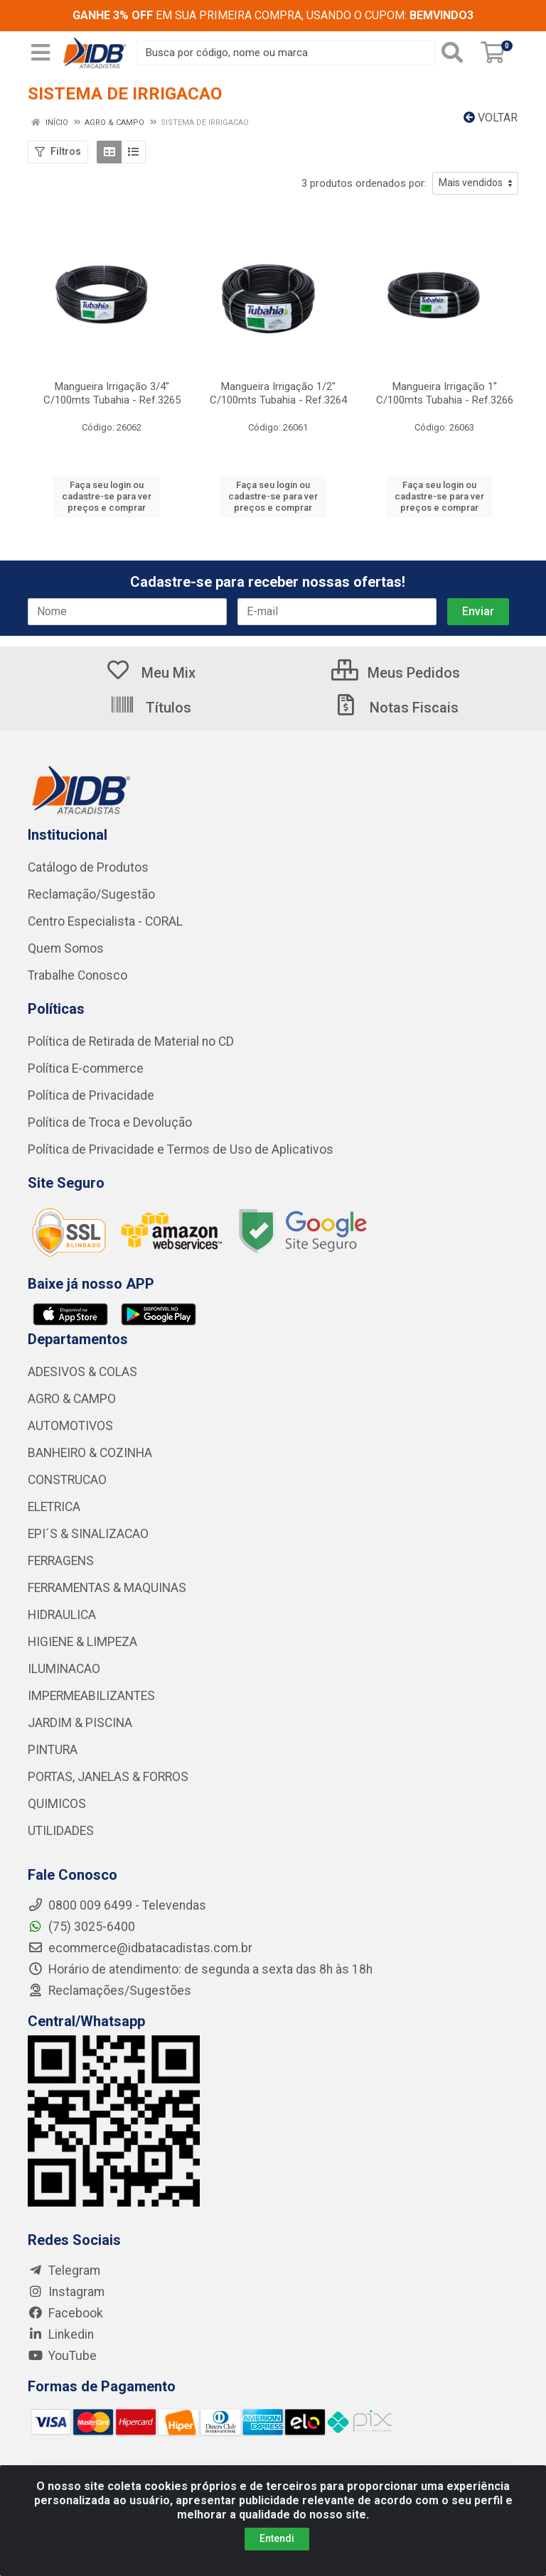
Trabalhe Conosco (77, 975)
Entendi (276, 2538)
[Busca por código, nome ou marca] (285, 52)
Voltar (491, 117)
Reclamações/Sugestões (109, 1991)
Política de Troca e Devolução (110, 1122)
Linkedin (61, 2334)
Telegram (64, 2270)
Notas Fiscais (396, 707)
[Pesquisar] (455, 52)
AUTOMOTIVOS (70, 1426)
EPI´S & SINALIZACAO (88, 1534)
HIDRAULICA (62, 1615)
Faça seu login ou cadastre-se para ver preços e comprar (106, 497)
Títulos (150, 707)
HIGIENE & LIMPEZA (82, 1642)
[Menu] (40, 52)
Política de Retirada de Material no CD (131, 1041)
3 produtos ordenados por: (364, 183)
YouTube (62, 2356)
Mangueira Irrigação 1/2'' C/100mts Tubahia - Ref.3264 (278, 393)
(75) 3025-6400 (81, 1927)
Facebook (65, 2313)
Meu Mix (150, 672)
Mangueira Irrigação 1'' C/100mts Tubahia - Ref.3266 (444, 393)
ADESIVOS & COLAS (82, 1372)
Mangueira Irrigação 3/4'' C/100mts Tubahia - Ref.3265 (112, 393)
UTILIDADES (61, 1831)
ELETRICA (54, 1507)
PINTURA (52, 1750)
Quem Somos (66, 948)
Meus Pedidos (395, 672)
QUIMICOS (57, 1804)
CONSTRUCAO (67, 1480)
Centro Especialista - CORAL (105, 921)
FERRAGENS (61, 1561)
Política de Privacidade (91, 1095)
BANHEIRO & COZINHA (90, 1453)
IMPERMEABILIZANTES (91, 1696)
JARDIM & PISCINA (80, 1723)
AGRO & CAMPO (72, 1399)
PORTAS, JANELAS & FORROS (108, 1777)
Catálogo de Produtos (88, 867)
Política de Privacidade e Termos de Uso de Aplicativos (180, 1149)
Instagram (66, 2292)
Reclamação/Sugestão (91, 894)
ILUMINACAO (64, 1669)
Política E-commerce (86, 1068)
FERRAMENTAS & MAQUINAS (107, 1588)
